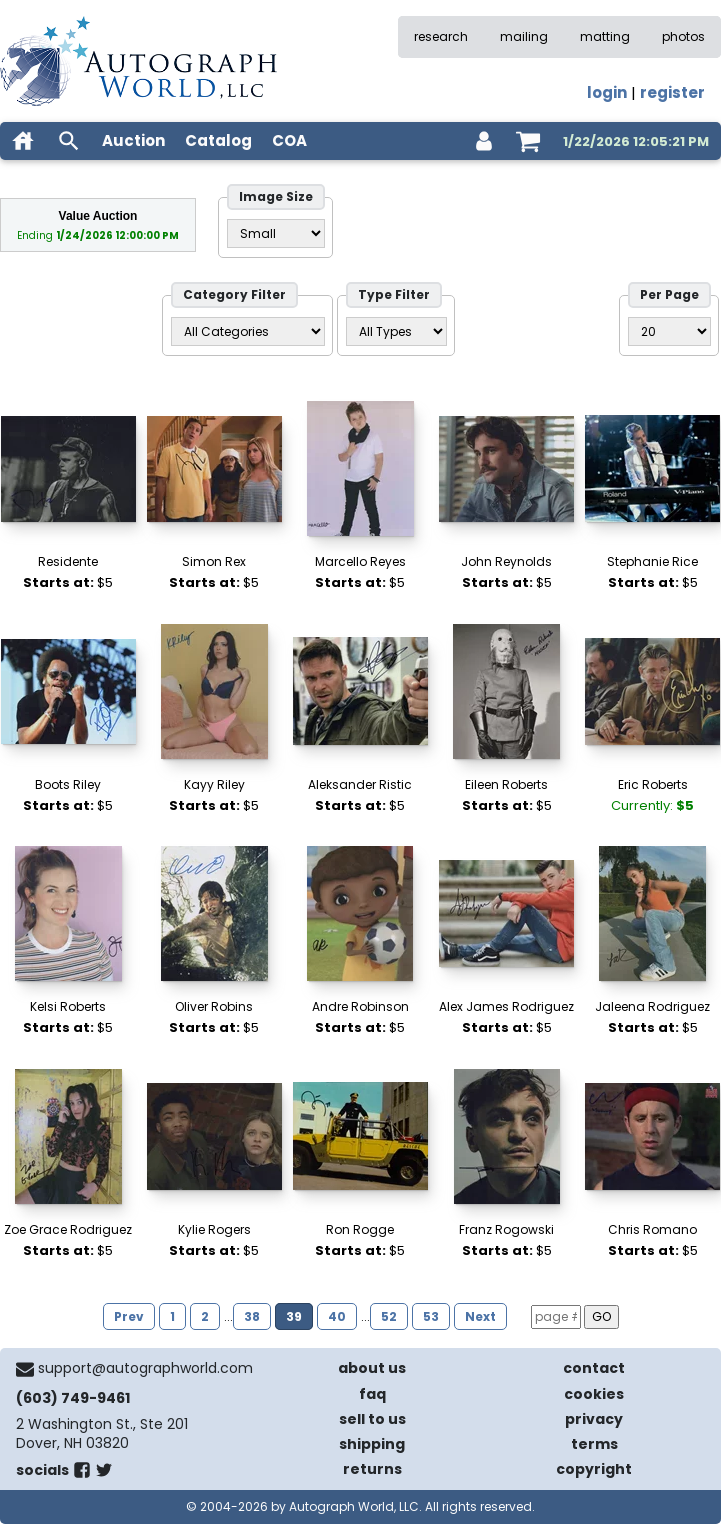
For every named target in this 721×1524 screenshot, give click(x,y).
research (441, 36)
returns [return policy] (372, 1469)
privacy (594, 1419)
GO (601, 1316)
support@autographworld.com (145, 1368)
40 (337, 1316)
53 (431, 1316)
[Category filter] (248, 331)
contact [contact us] (594, 1368)
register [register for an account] (672, 92)
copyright (594, 1469)
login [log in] (607, 92)
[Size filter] (276, 233)
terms (594, 1444)
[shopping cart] (528, 141)
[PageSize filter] (669, 331)
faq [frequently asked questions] (372, 1394)
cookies (594, 1394)
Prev (129, 1316)
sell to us (372, 1419)
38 (252, 1316)
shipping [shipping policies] (372, 1444)
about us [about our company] (372, 1368)
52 (389, 1316)
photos (683, 36)
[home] (23, 141)
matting (605, 36)
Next (480, 1316)
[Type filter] (396, 331)
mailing (524, 36)
